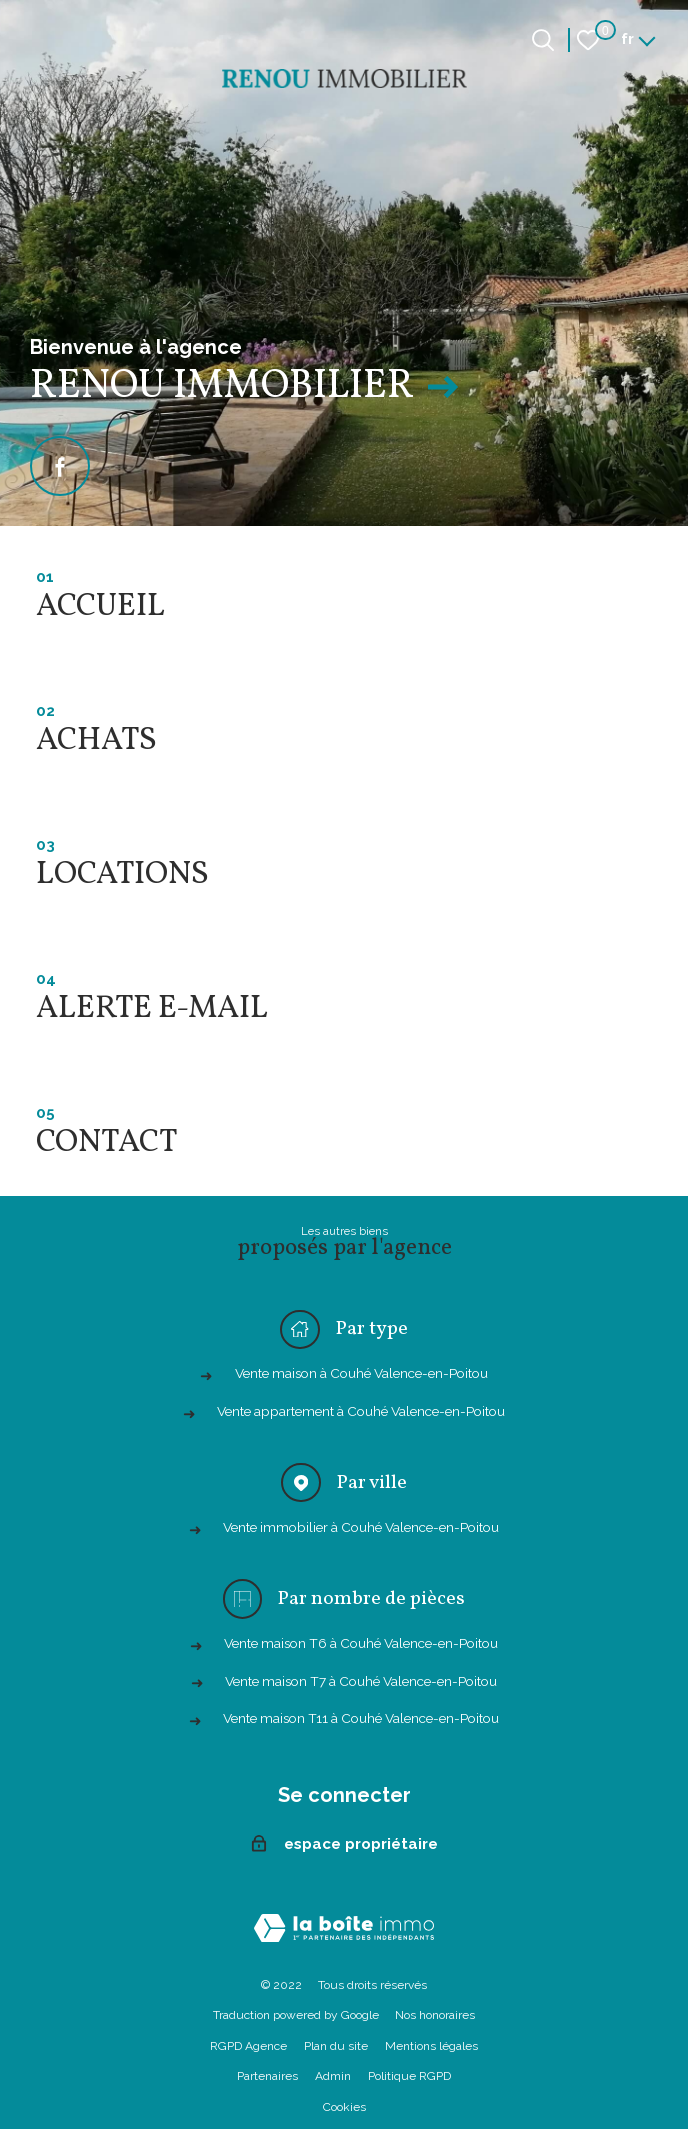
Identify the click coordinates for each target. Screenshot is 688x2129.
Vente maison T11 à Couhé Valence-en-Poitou (361, 1718)
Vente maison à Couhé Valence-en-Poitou (361, 1373)
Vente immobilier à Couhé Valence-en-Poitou (361, 1527)
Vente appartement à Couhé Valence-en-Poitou (361, 1411)
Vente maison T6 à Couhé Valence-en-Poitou (361, 1643)
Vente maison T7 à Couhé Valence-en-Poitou (361, 1681)
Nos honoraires (435, 2015)
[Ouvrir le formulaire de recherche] (543, 40)
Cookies (344, 2107)
